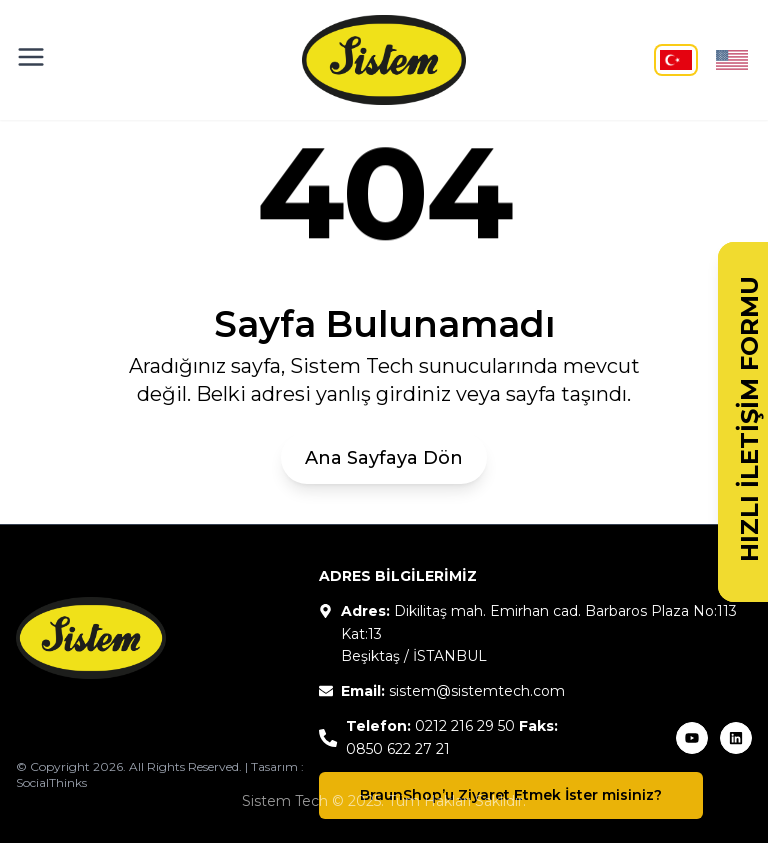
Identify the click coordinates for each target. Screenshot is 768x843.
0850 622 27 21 (398, 749)
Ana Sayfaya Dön (384, 458)
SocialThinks (51, 782)
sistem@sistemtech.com (477, 691)
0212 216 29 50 (465, 726)
